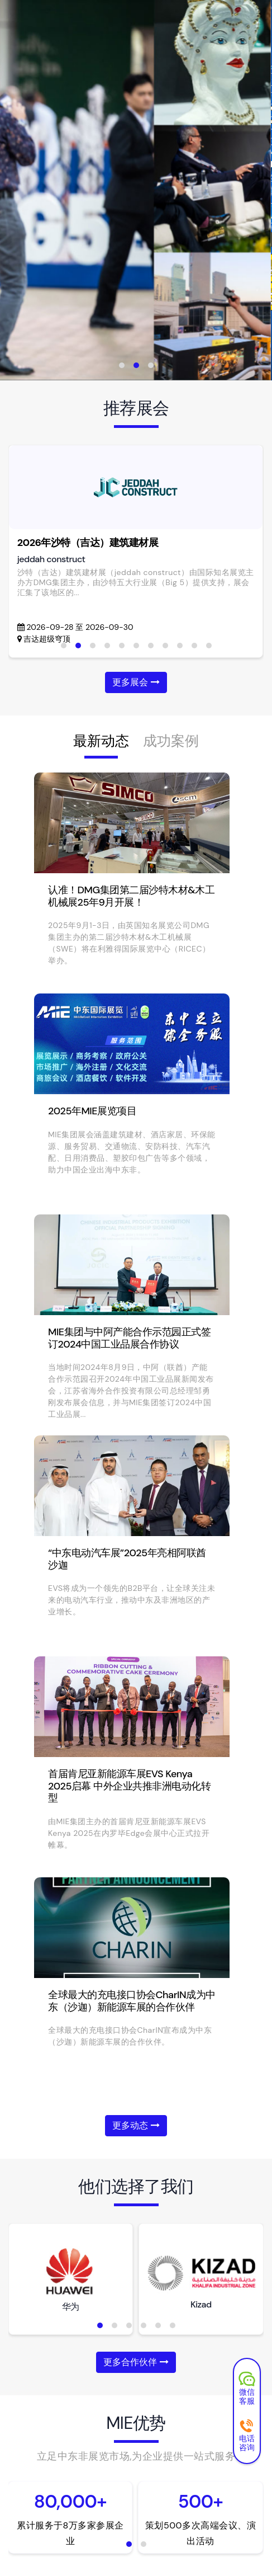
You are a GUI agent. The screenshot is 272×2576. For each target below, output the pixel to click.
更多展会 (135, 682)
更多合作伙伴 (135, 2362)
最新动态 (101, 741)
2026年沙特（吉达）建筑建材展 (88, 542)
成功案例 (171, 741)
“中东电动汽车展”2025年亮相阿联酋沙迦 (127, 1559)
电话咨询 (247, 2436)
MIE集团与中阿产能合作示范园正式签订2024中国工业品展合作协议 (129, 1338)
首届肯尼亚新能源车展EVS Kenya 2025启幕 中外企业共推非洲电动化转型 (129, 1786)
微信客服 (247, 2390)
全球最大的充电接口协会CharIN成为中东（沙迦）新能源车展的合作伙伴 (132, 2001)
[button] (121, 365)
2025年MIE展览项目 (92, 1111)
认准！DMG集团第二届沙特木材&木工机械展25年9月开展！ (131, 896)
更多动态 (135, 2125)
